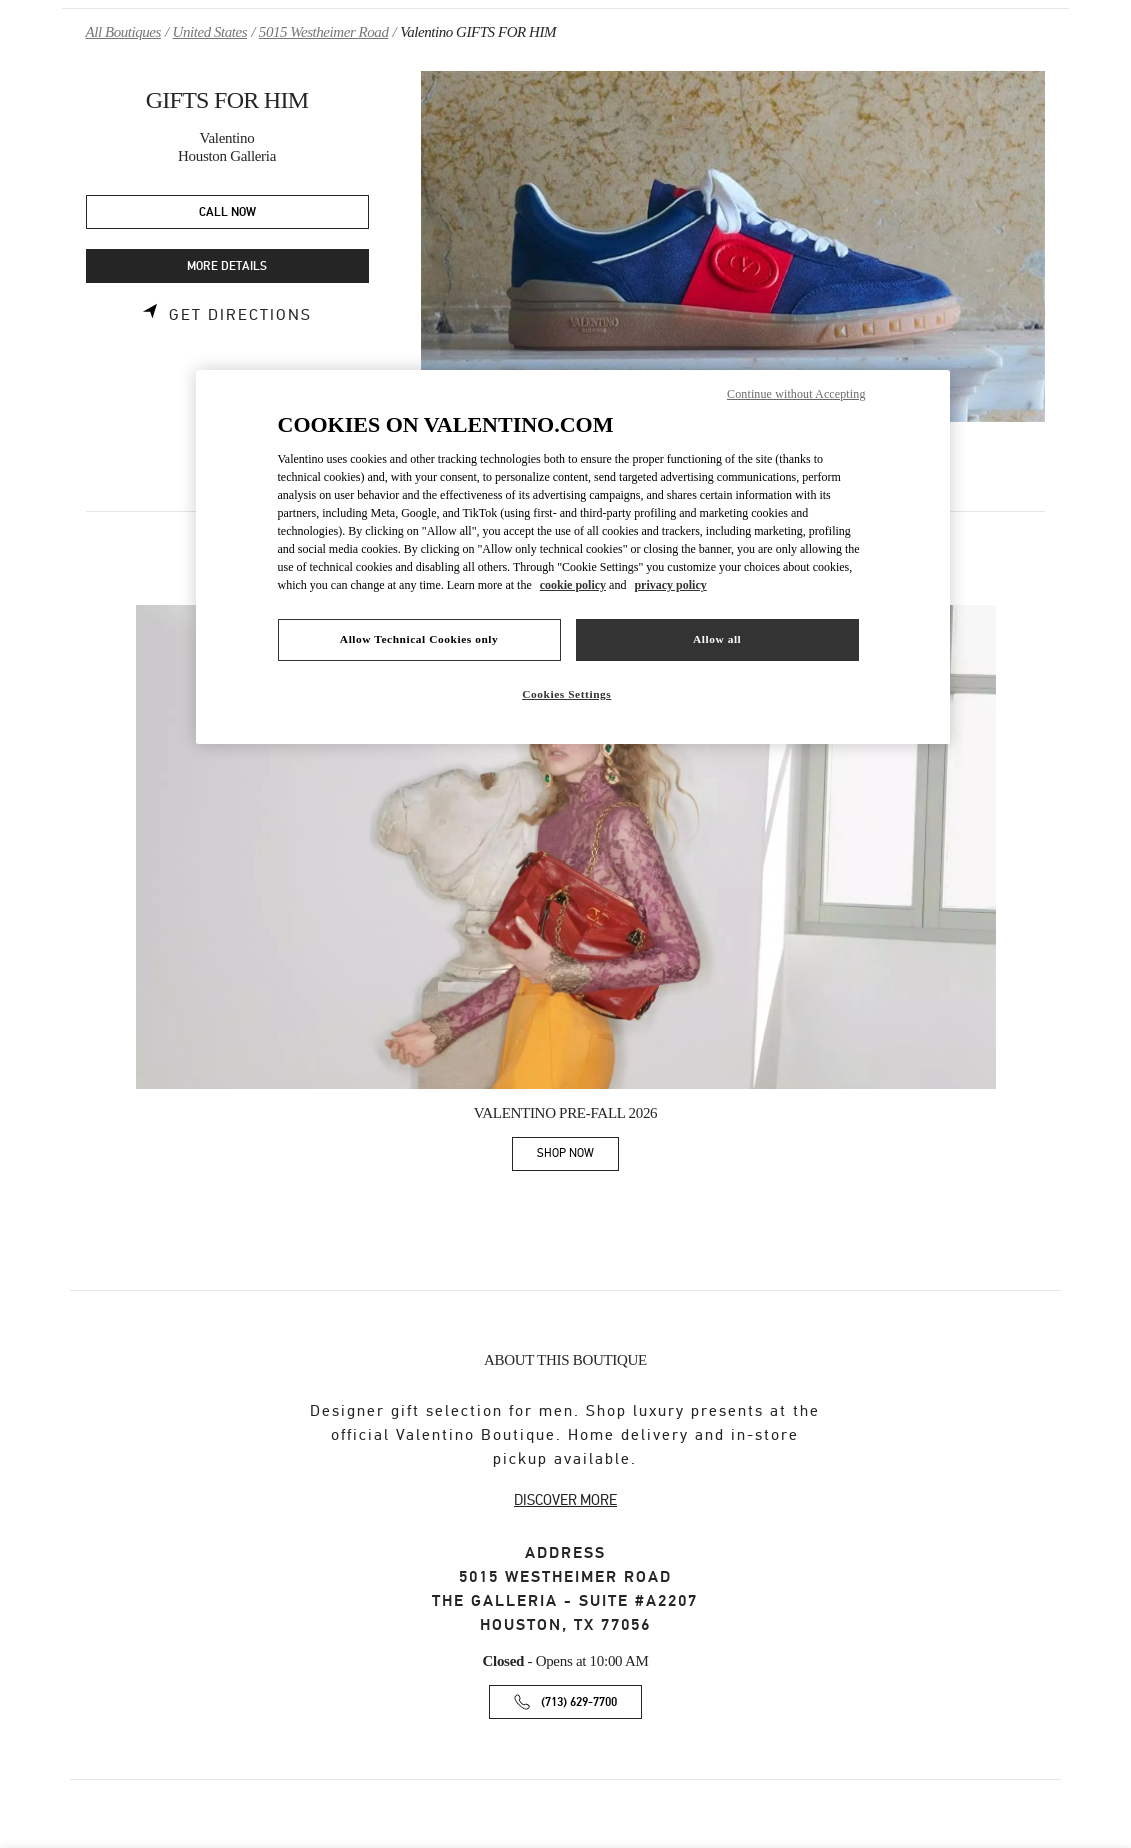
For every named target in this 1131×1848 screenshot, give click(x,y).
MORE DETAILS (227, 266)
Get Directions (240, 315)
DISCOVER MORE (565, 1500)
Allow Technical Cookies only (419, 639)
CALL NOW (227, 212)
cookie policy (573, 585)
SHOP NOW (578, 1156)
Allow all (717, 639)
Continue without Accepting (796, 394)
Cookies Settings (566, 694)
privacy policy (670, 585)
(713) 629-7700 (579, 1702)
